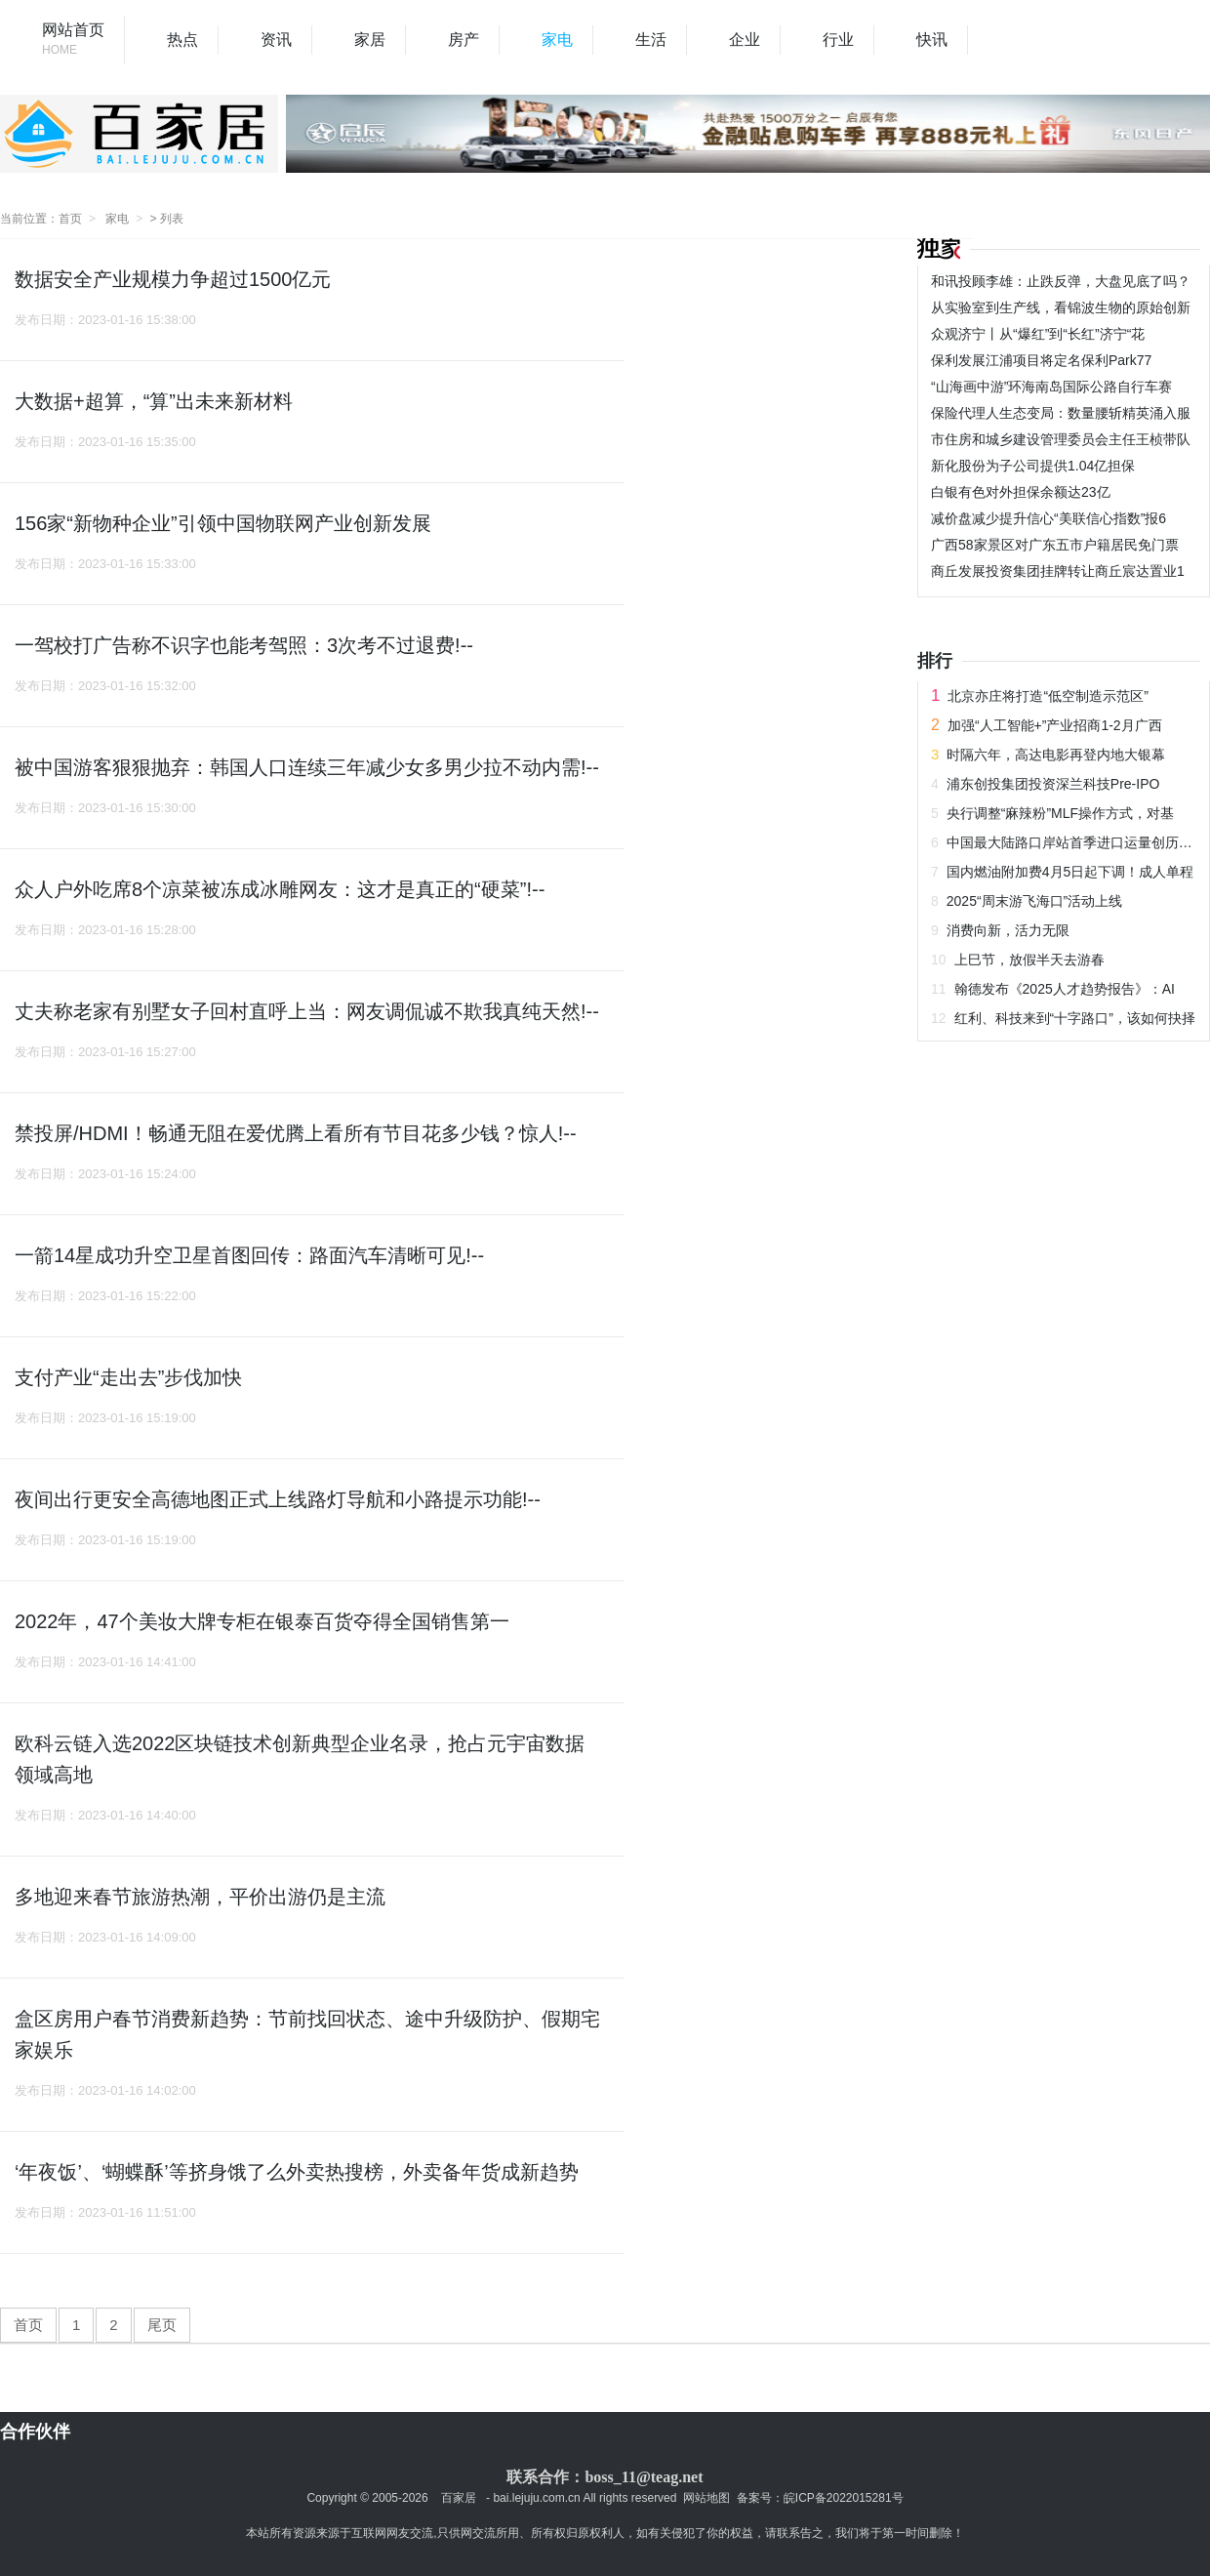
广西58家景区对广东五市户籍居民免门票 (1055, 544)
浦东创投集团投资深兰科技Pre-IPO (1053, 784)
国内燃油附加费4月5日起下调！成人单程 (1070, 871)
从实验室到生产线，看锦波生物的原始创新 (1060, 307)
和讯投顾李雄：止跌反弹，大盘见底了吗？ (1060, 281)
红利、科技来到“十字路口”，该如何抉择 (1074, 1018)
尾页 (162, 2324)
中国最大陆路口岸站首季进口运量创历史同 (1076, 842)
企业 (744, 39)
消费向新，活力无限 (1008, 930)
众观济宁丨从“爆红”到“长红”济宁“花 (1038, 334)
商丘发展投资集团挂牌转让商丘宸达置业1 (1058, 571)
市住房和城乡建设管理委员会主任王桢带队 (1060, 439)
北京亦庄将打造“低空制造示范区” (1048, 696)
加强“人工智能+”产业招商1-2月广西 (1055, 725)
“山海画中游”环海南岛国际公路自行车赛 (1051, 386)
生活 (650, 39)
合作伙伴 (35, 2431)
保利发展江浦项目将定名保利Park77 (1041, 360)
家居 (369, 39)
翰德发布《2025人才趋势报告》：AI (1064, 989)
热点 (182, 39)
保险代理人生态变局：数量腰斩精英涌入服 (1060, 413)
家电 (557, 39)
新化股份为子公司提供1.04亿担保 (1033, 465)
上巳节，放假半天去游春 (1029, 959)
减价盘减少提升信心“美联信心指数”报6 (1048, 518)
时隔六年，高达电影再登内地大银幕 (1056, 754)
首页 (70, 218)
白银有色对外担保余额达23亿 (1020, 492)
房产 (463, 39)
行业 (838, 39)
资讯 (276, 39)
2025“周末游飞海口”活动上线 (1034, 901)
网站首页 (73, 40)
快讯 (932, 39)
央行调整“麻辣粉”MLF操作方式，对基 (1060, 813)
